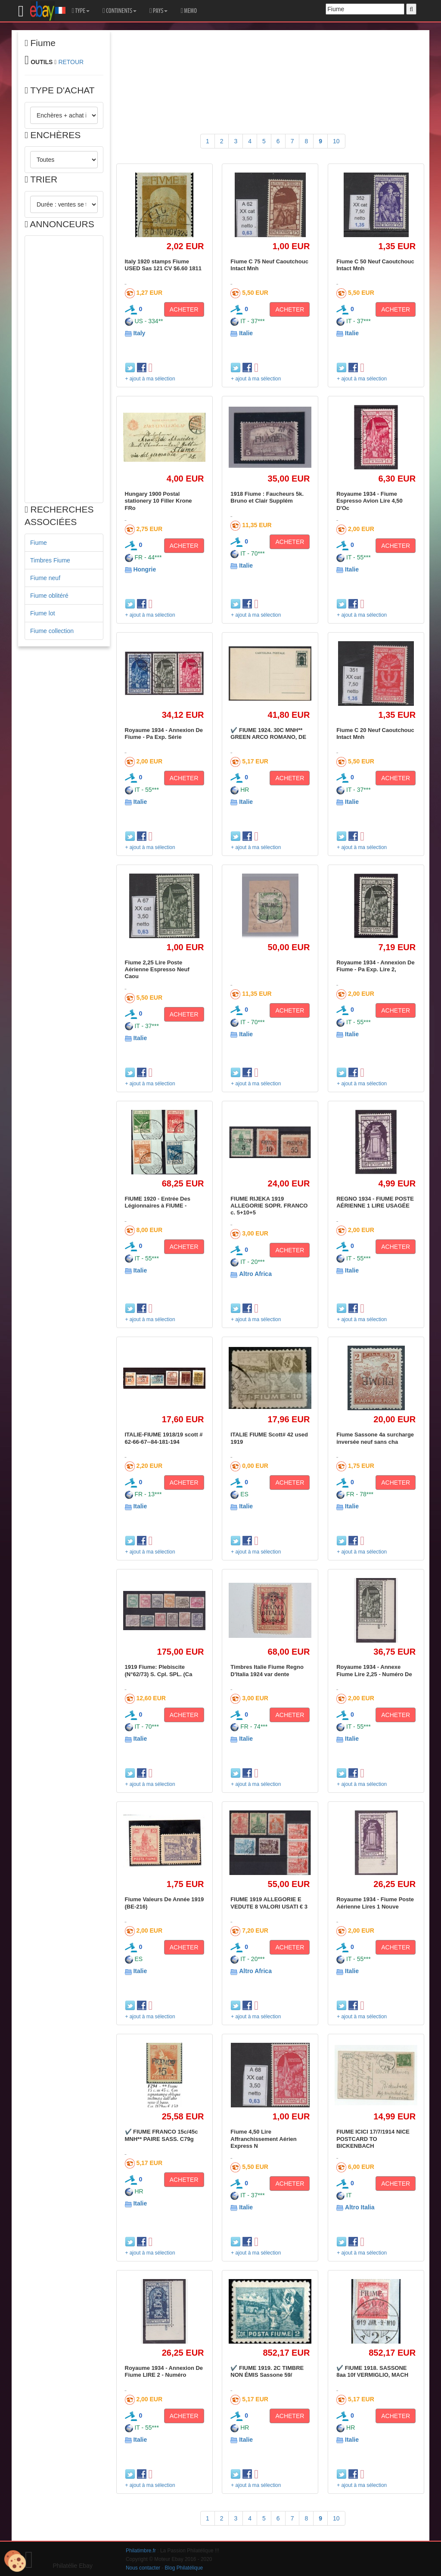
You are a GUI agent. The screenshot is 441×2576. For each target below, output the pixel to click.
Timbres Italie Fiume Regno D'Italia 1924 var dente (267, 1670)
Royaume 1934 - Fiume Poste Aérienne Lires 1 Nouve (375, 1902)
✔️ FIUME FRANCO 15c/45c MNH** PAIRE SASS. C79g (161, 2135)
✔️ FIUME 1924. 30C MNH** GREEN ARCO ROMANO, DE (268, 733)
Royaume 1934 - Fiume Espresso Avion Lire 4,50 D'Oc (369, 501)
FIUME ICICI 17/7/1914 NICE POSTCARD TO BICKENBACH (373, 2138)
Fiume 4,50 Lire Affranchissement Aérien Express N (263, 2138)
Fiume (38, 542)
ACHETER (184, 309)
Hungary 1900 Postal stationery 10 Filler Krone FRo (158, 501)
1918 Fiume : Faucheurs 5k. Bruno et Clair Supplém (267, 497)
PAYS (158, 10)
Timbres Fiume (50, 560)
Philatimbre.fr (141, 2551)
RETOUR (71, 62)
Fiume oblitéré (49, 595)
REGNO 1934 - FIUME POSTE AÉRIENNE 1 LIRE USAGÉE (375, 1202)
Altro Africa (255, 1273)
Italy (139, 333)
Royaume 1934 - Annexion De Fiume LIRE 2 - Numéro (164, 2371)
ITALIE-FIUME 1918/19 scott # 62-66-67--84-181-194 (164, 1438)
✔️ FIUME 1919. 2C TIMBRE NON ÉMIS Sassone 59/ (267, 2371)
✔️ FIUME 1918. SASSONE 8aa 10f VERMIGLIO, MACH (372, 2371)
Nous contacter (143, 2568)
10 (336, 141)
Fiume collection (52, 630)
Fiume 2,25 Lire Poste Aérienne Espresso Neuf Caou (157, 969)
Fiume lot (42, 613)
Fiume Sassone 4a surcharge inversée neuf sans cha (375, 1438)
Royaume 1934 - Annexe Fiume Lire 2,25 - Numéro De (374, 1670)
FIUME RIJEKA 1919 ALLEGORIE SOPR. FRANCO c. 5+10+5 (268, 1205)
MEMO (188, 10)
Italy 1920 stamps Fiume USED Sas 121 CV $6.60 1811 (163, 265)
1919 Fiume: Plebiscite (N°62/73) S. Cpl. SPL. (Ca (159, 1670)
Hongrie (144, 569)
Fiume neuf (45, 578)
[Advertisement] (64, 369)
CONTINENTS (119, 10)
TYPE (81, 10)
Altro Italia (359, 2207)
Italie (246, 333)
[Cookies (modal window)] (15, 2561)
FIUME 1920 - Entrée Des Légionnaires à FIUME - (157, 1202)
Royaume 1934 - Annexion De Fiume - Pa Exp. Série (164, 733)
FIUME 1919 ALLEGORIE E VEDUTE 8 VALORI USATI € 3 (268, 1902)
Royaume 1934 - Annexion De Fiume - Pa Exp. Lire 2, (375, 966)
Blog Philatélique (184, 2568)
